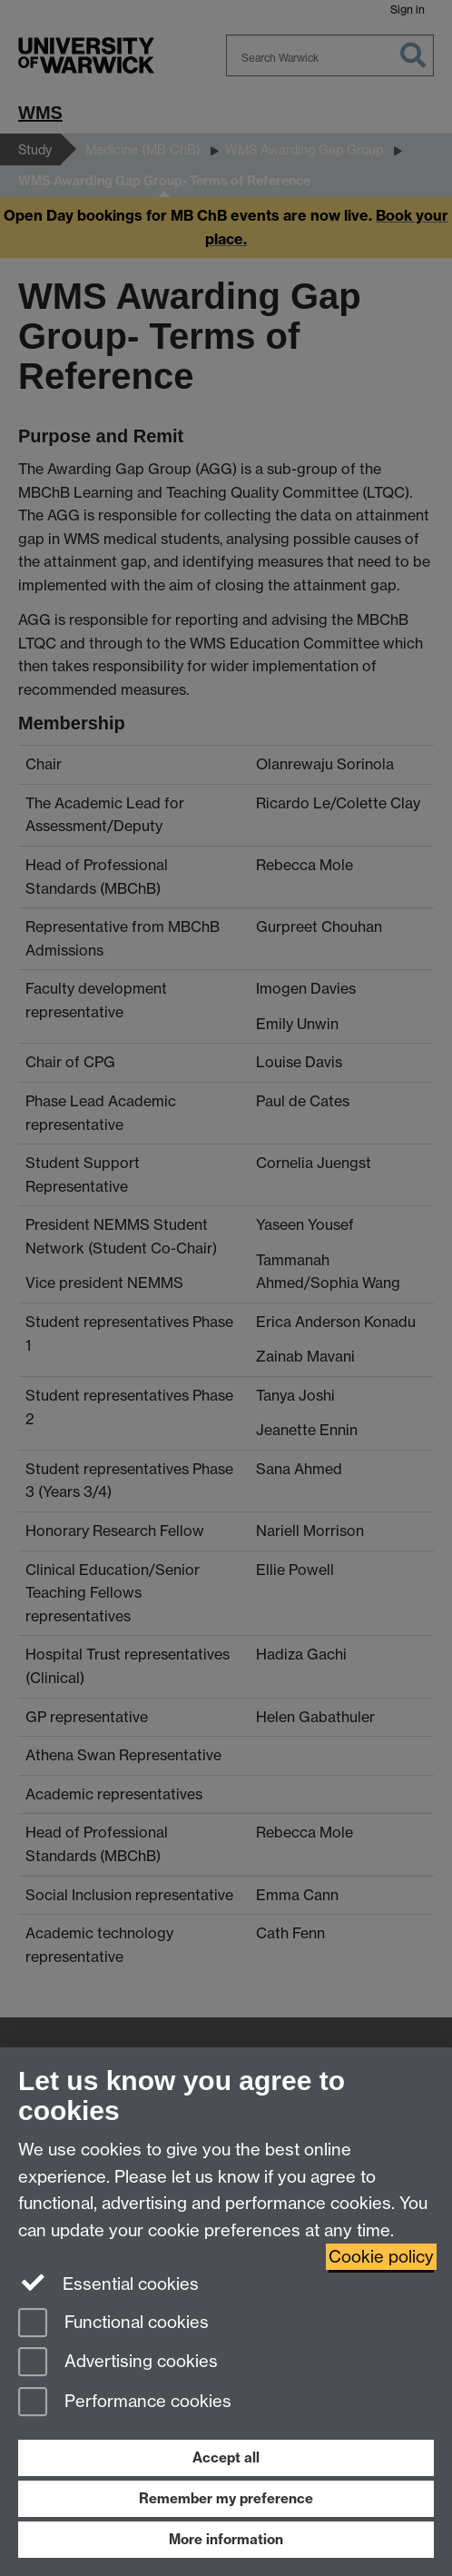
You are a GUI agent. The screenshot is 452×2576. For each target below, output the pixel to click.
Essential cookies (108, 2282)
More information (226, 2539)
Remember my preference (226, 2498)
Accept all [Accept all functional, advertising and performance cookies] (226, 2457)
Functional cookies (113, 2324)
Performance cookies (124, 2403)
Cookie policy (381, 2256)
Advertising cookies (118, 2363)
